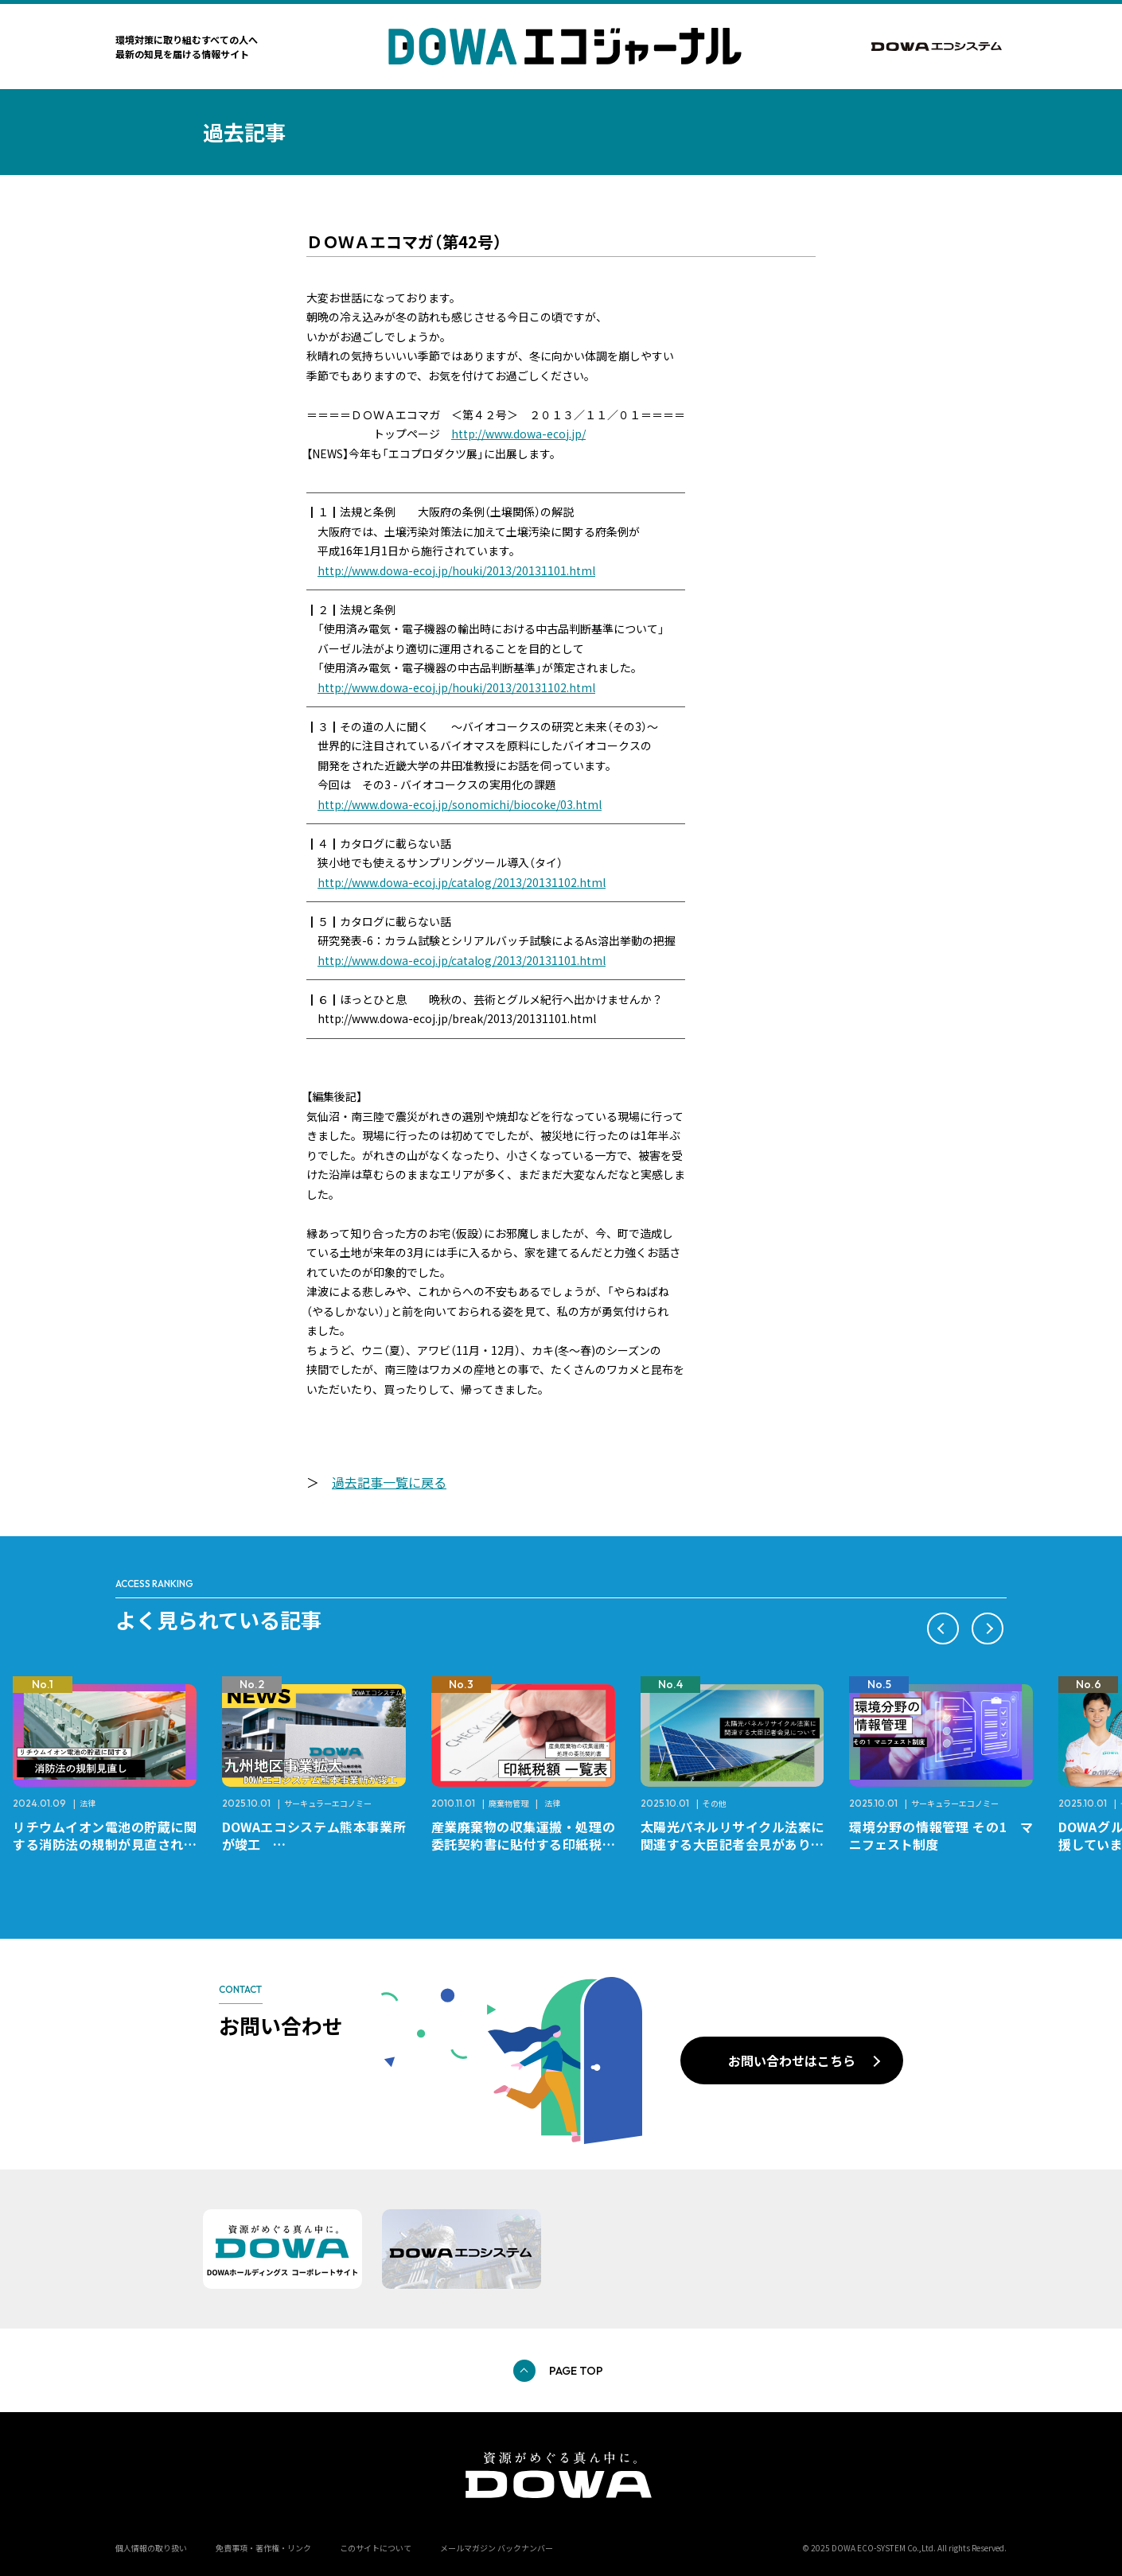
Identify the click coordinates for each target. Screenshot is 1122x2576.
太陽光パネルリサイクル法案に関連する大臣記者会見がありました (732, 1844)
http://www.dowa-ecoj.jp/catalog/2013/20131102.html (462, 882)
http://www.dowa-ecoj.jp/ (518, 434)
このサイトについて (375, 2548)
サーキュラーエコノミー (328, 1803)
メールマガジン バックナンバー (496, 2548)
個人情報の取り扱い (151, 2548)
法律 (87, 1803)
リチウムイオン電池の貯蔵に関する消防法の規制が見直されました (105, 1844)
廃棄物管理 (508, 1803)
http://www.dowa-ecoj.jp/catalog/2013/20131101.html (462, 960)
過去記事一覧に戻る (389, 1482)
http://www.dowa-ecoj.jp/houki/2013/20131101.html (456, 570)
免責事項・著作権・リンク (263, 2548)
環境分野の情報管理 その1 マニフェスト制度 (941, 1835)
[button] (943, 1628)
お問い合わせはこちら (791, 2060)
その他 (715, 1803)
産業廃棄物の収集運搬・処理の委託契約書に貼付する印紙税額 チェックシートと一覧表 (529, 1844)
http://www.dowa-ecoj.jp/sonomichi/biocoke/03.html (460, 804)
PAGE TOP (576, 2371)
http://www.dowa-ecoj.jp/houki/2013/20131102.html (456, 687)
